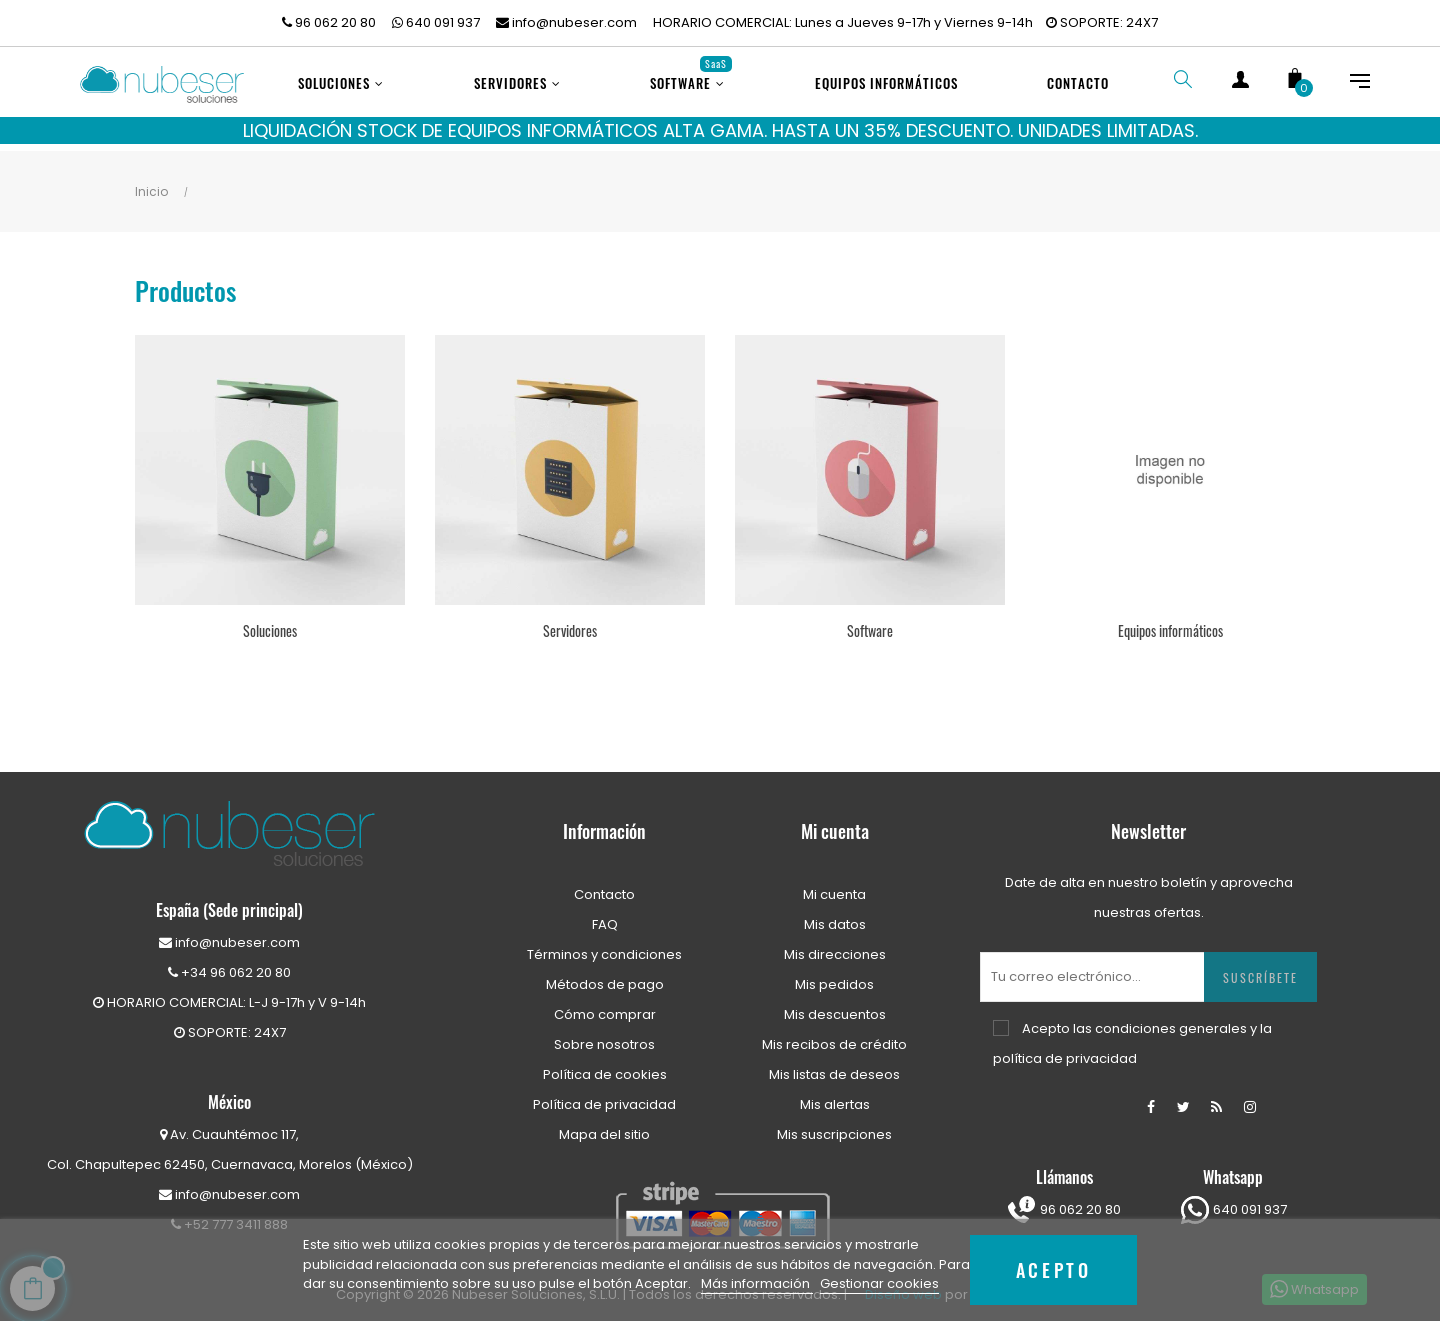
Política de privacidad (604, 1094)
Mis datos (835, 914)
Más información (757, 1283)
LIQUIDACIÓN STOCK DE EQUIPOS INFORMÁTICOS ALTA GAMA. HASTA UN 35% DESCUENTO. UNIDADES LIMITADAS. (720, 130)
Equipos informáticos (1170, 621)
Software (870, 621)
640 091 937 (436, 22)
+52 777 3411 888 (229, 1214)
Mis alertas (835, 1094)
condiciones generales (1171, 1018)
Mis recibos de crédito (834, 1034)
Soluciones (270, 621)
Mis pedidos (834, 974)
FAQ (605, 914)
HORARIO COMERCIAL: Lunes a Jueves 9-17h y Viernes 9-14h (843, 22)
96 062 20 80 (329, 22)
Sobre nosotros (604, 1034)
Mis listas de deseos (834, 1064)
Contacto (604, 884)
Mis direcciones (835, 944)
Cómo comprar (605, 1004)
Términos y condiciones (604, 944)
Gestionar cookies (879, 1283)
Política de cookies (605, 1064)
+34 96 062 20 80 (229, 962)
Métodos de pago (605, 974)
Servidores (570, 621)
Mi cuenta (834, 884)
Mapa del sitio (604, 1124)
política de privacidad (1065, 1048)
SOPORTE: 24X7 (1102, 22)
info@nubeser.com (566, 22)
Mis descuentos (835, 1004)
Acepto (1054, 1269)
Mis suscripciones (834, 1124)
